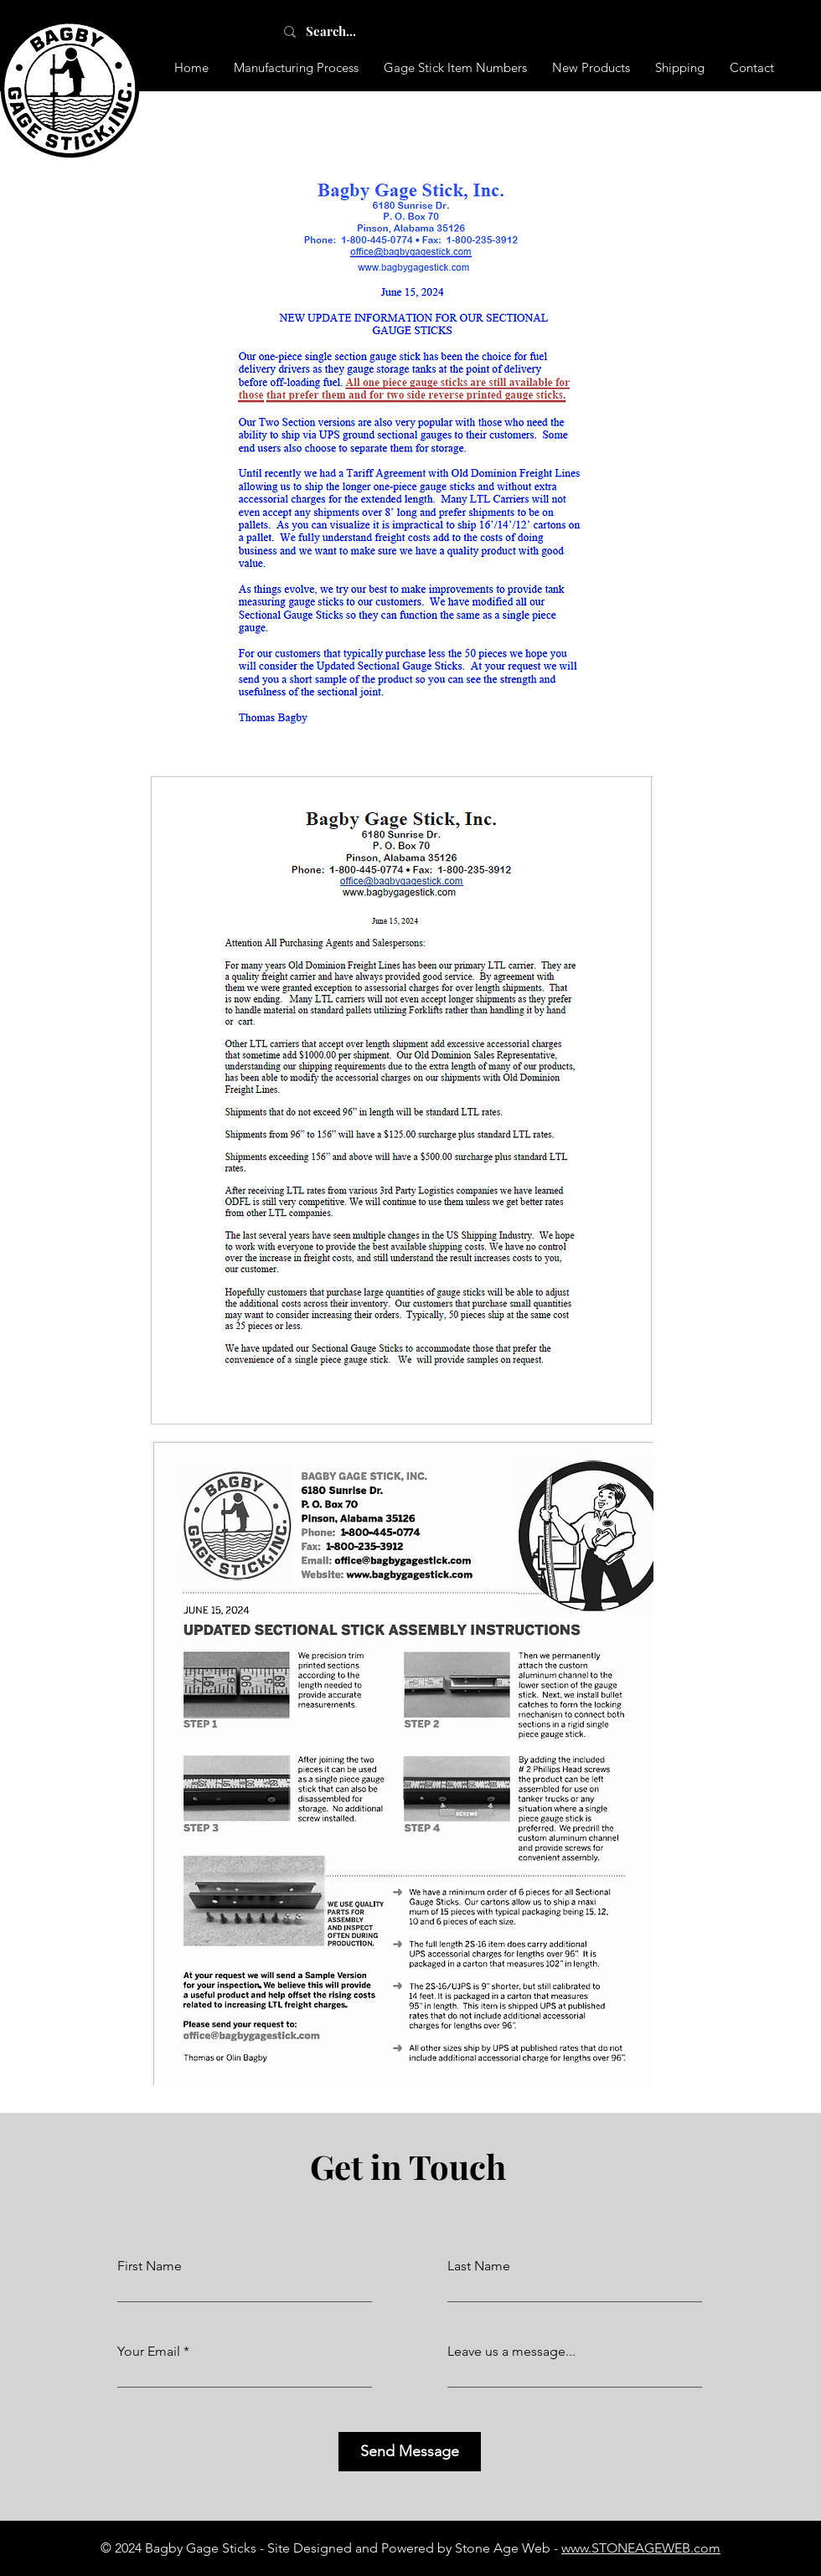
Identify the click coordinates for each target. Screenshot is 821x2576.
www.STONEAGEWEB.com (640, 2548)
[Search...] (349, 31)
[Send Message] (409, 2451)
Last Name (478, 2266)
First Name (149, 2266)
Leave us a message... (511, 2351)
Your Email (148, 2351)
